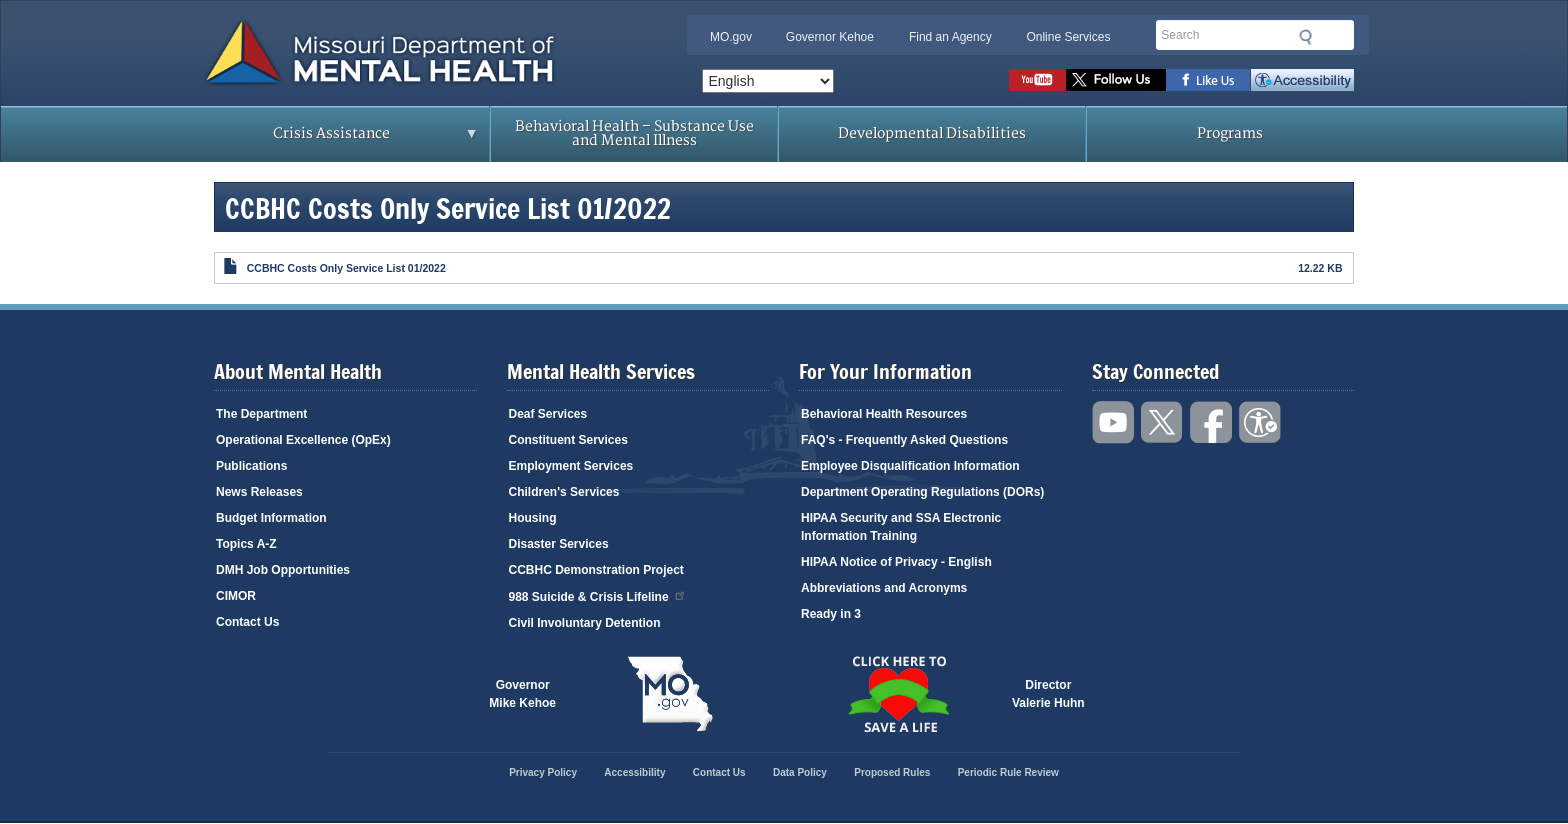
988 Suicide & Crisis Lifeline (598, 595)
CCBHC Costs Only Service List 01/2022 (346, 268)
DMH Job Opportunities (283, 570)
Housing (533, 518)
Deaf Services (548, 414)
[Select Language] (768, 81)
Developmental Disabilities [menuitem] (932, 133)
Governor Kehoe (830, 37)
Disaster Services (559, 544)
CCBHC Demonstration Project (596, 570)
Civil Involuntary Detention (585, 623)
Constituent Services (568, 440)
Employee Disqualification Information (910, 466)
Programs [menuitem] (1230, 133)
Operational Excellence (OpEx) (303, 440)
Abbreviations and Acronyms (884, 588)
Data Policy (800, 772)
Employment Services (571, 466)
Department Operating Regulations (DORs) (922, 492)
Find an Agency (950, 37)
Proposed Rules (892, 772)
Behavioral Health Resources (884, 414)
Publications (251, 466)
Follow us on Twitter (1116, 80)
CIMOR (236, 596)
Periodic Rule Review (1008, 772)
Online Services (1068, 37)
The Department (261, 414)
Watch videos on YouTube (1037, 80)
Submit (1306, 37)
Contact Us (247, 622)
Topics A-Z (246, 544)
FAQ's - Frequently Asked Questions (904, 440)
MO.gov (731, 37)
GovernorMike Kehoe (522, 694)
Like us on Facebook (1208, 80)
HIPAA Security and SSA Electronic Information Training (901, 527)
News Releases (259, 492)
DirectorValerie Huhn (1048, 694)
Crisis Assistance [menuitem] (336, 140)
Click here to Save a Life (898, 694)
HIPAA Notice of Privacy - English (896, 562)
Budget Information (271, 518)
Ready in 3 (831, 614)
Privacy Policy (543, 772)
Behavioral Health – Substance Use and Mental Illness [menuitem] (634, 133)
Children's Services (564, 492)
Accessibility (1302, 80)
